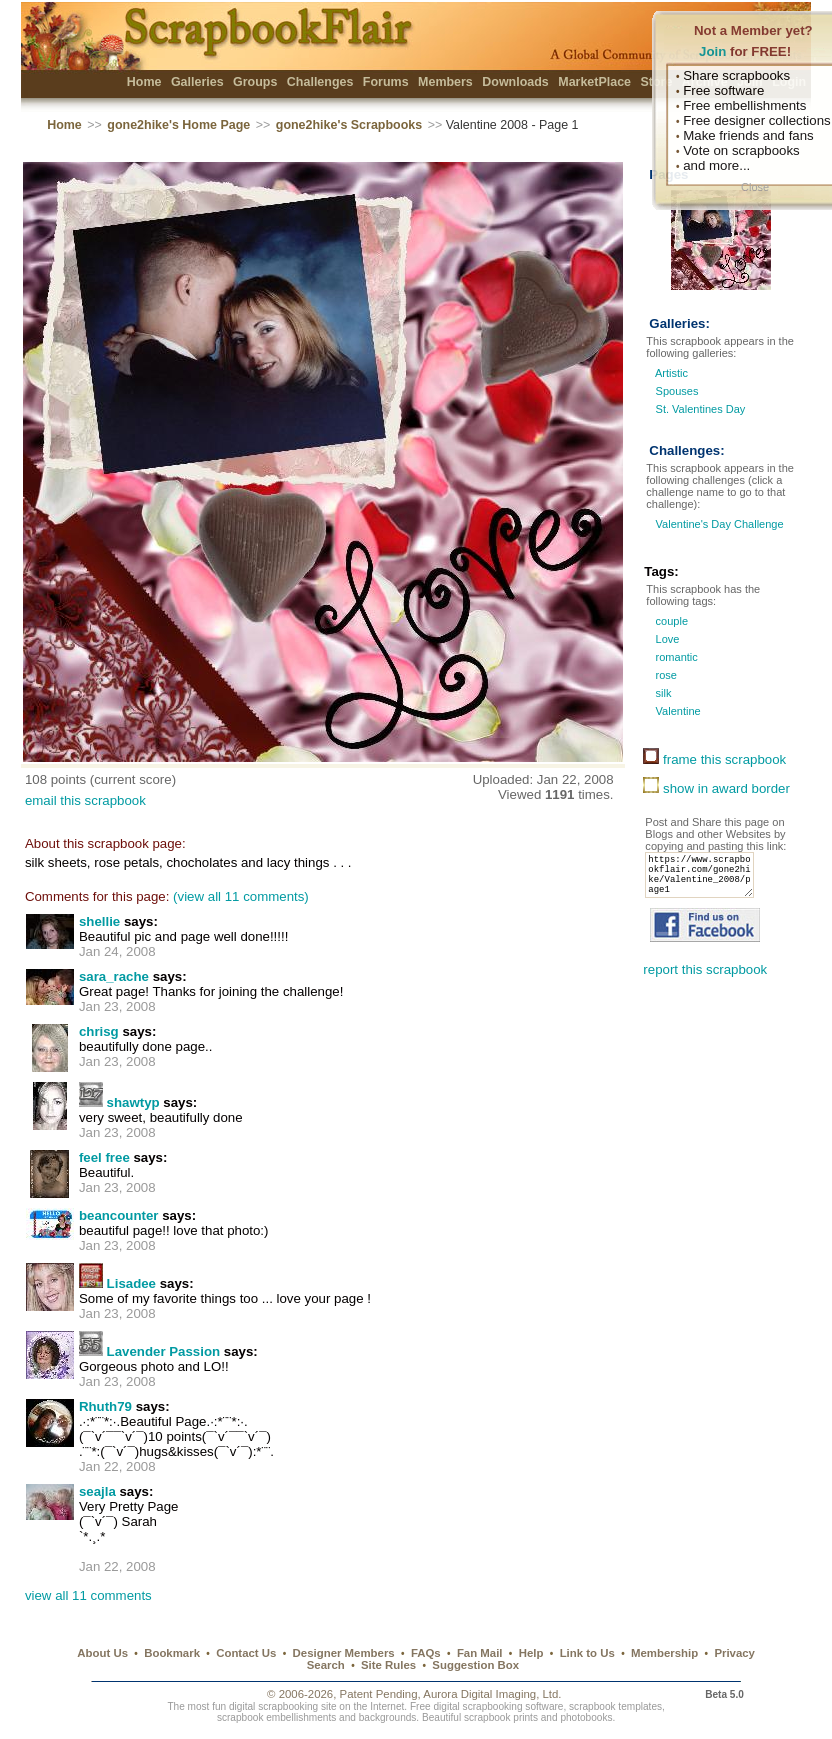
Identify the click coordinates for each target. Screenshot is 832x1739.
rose (664, 675)
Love (665, 639)
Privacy (734, 1653)
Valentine (676, 711)
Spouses (677, 391)
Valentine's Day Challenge (717, 524)
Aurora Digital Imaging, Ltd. (492, 1694)
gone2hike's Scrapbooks (349, 125)
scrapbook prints (501, 1717)
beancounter (119, 1215)
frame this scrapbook (714, 759)
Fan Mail (480, 1653)
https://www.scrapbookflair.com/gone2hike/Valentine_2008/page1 (705, 881)
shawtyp (133, 1102)
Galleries (197, 82)
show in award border (716, 788)
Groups (255, 82)
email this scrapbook (85, 800)
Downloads (515, 82)
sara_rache (114, 976)
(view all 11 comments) (241, 896)
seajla (97, 1491)
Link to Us (587, 1653)
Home (144, 82)
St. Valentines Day (701, 409)
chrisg (99, 1031)
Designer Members (344, 1653)
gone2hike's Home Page (178, 125)
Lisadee (131, 1283)
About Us (102, 1653)
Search (326, 1665)
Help (531, 1653)
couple (670, 621)
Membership (664, 1653)
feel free (104, 1157)
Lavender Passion (164, 1351)
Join (712, 51)
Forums (386, 82)
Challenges (320, 82)
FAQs (426, 1653)
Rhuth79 (105, 1406)
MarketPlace (594, 82)
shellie (99, 921)
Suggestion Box (475, 1665)
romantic (674, 657)
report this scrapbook (705, 981)
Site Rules (388, 1665)
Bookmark (172, 1653)
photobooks (586, 1717)
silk (661, 693)
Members (445, 82)
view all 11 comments (88, 1595)
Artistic (671, 373)
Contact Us (246, 1653)
